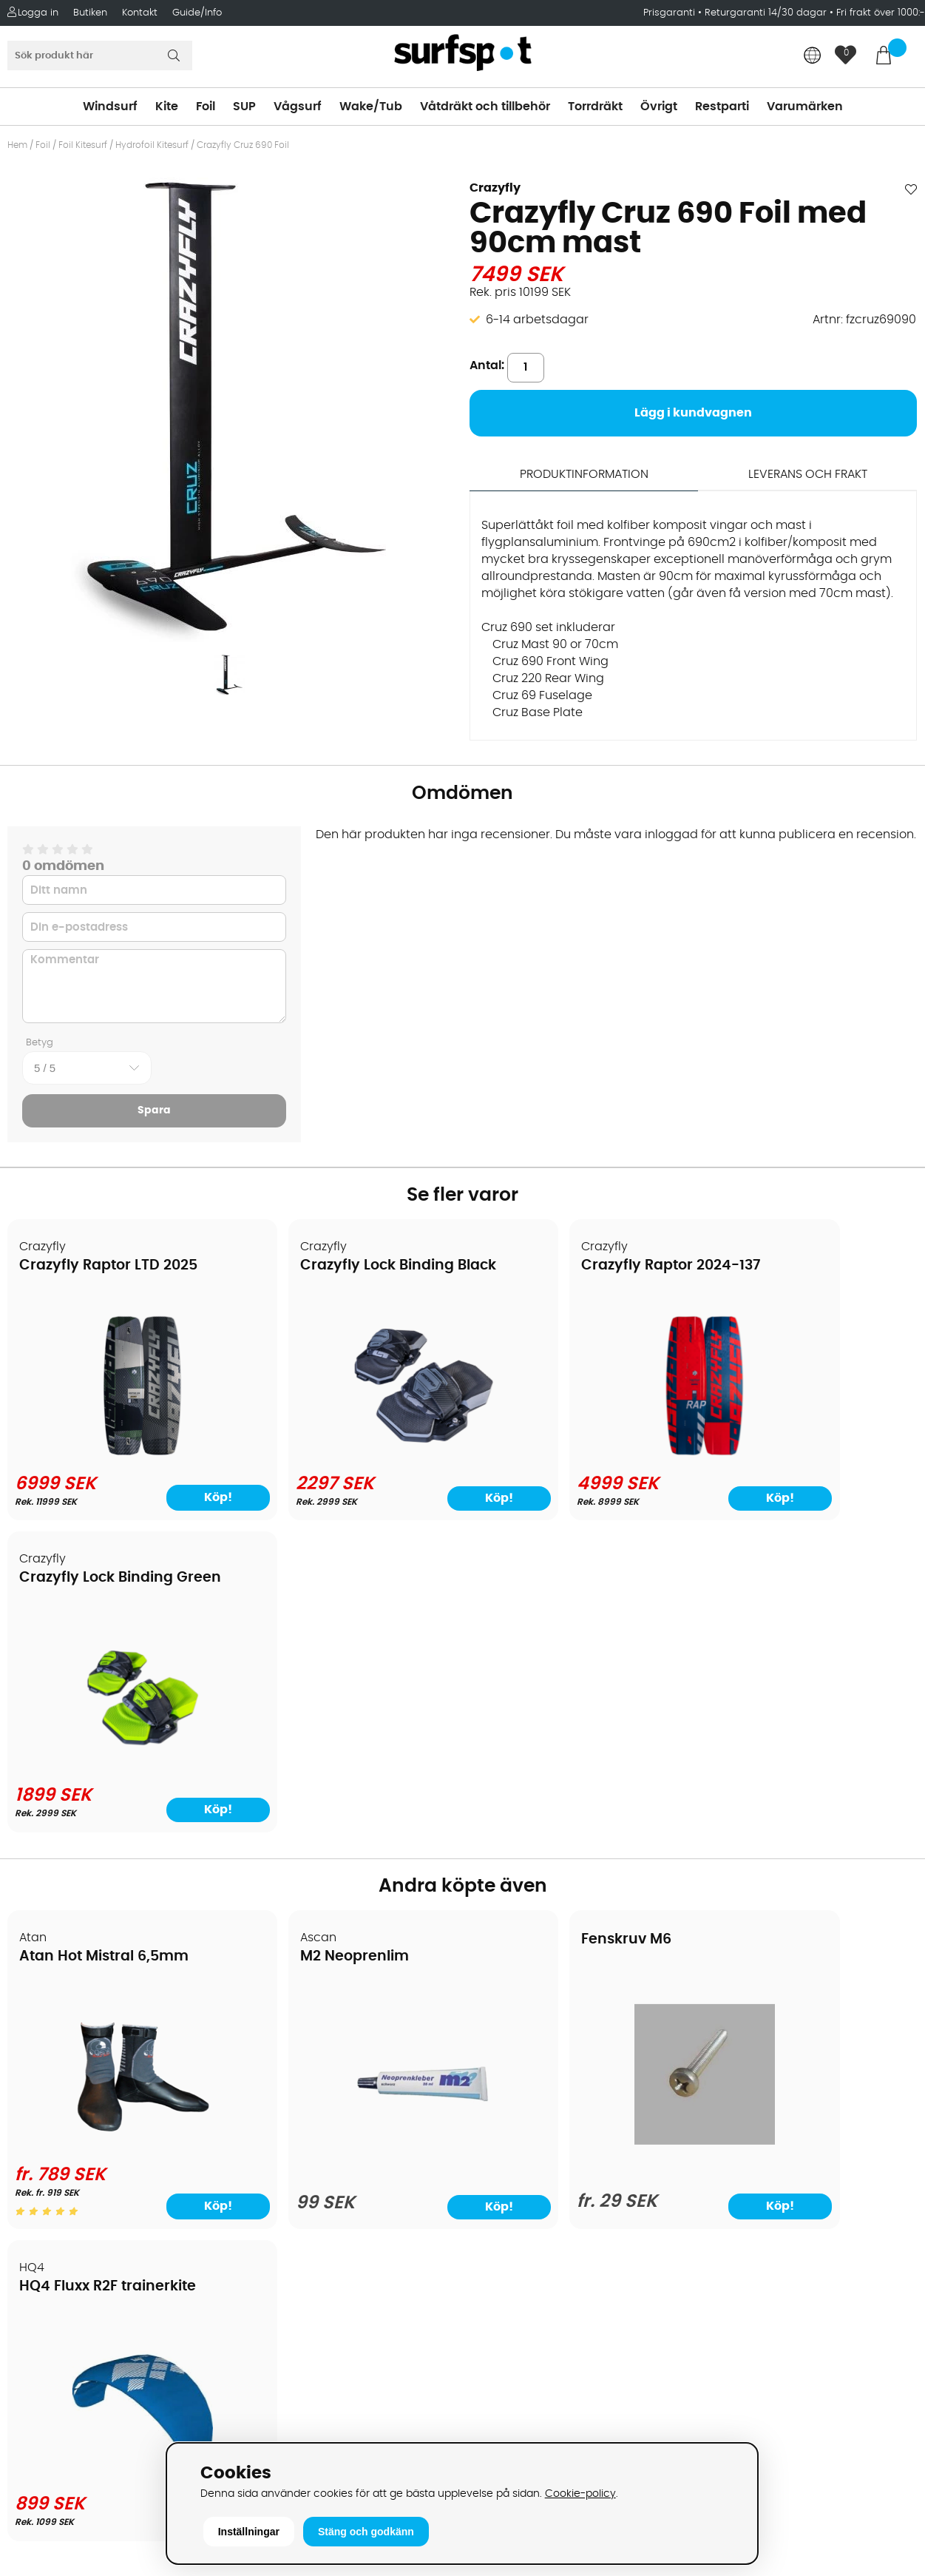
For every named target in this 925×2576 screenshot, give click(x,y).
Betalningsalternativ (74, 2060)
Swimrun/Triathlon (523, 2149)
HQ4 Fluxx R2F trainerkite (799, 1646)
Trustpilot (723, 2383)
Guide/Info (197, 13)
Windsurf (110, 106)
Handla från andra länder (90, 2105)
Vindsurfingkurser (66, 2238)
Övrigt (658, 106)
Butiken (90, 13)
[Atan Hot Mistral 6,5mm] (117, 1832)
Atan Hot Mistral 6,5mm (104, 1646)
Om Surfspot (51, 2016)
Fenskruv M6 (526, 1629)
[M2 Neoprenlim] (347, 1842)
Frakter (35, 2082)
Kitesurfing (500, 2038)
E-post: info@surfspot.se (316, 2438)
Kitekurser (43, 2216)
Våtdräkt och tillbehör (485, 106)
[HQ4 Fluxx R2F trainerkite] (808, 1838)
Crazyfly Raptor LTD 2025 (109, 1266)
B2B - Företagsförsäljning (88, 2149)
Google (718, 2236)
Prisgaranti (670, 13)
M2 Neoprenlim (305, 1646)
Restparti (722, 106)
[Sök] (99, 55)
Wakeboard (504, 2082)
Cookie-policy (580, 2493)
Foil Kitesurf (82, 145)
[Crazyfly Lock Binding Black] (347, 1453)
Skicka (883, 2131)
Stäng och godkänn (366, 2532)
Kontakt (139, 13)
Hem (17, 145)
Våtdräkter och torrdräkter (547, 2127)
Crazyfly (495, 188)
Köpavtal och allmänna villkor (102, 2038)
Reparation (47, 2193)
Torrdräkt (595, 106)
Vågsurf (298, 106)
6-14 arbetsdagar (537, 320)
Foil (205, 106)
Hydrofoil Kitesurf (152, 145)
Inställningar (248, 2532)
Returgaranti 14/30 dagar (766, 13)
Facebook (725, 2309)
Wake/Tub (370, 106)
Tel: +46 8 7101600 (294, 2415)
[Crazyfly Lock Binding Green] (808, 1453)
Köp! (177, 1497)
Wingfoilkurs (50, 2260)
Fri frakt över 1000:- (880, 13)
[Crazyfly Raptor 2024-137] (577, 1453)
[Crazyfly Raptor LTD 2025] (117, 1453)
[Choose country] (812, 57)
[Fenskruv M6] (577, 1830)
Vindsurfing (503, 2016)
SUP (244, 106)
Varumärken (805, 106)
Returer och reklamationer (91, 2127)
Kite (166, 106)
